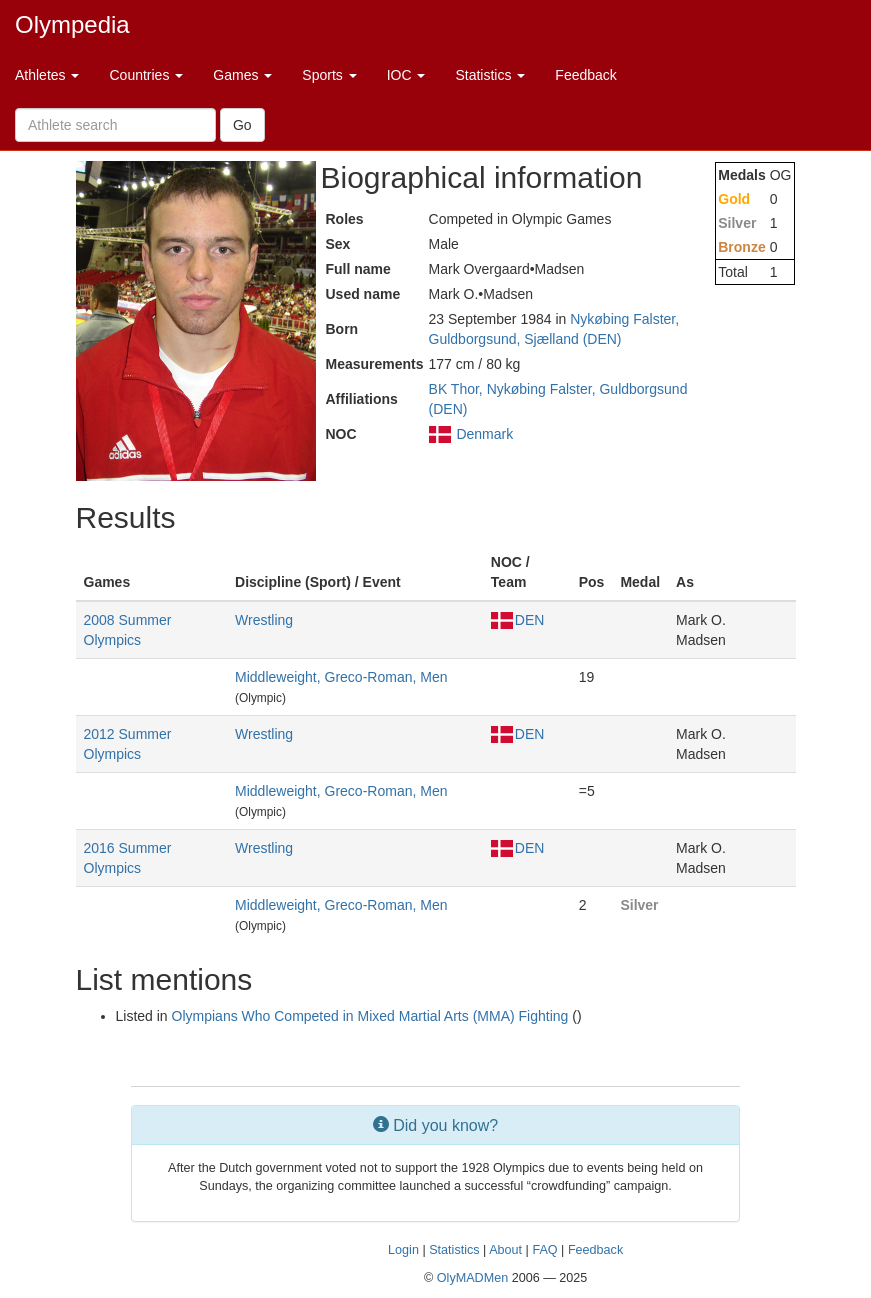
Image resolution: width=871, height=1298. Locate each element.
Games (242, 75)
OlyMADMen (472, 1278)
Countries (146, 75)
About (505, 1250)
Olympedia (72, 24)
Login (403, 1250)
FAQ (544, 1250)
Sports (329, 75)
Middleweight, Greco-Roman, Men (341, 677)
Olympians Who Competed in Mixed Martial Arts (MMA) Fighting (370, 1016)
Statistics (490, 75)
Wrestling (264, 620)
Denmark (484, 434)
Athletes (47, 75)
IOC (406, 75)
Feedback (585, 75)
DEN (518, 620)
